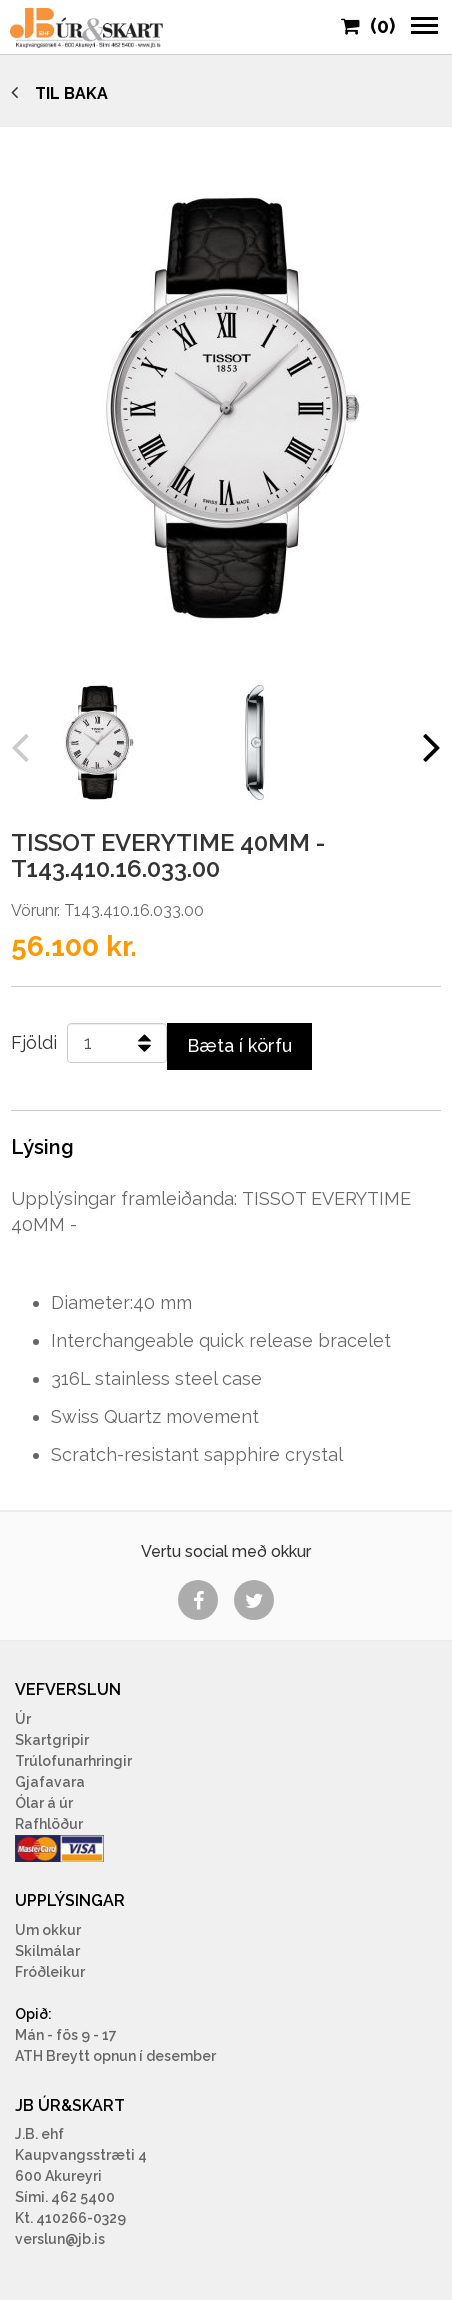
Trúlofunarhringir (73, 1761)
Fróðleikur (50, 1972)
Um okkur (48, 1930)
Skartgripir (52, 1740)
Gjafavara (50, 1782)
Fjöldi (34, 1042)
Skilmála (45, 1951)
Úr (23, 1719)
